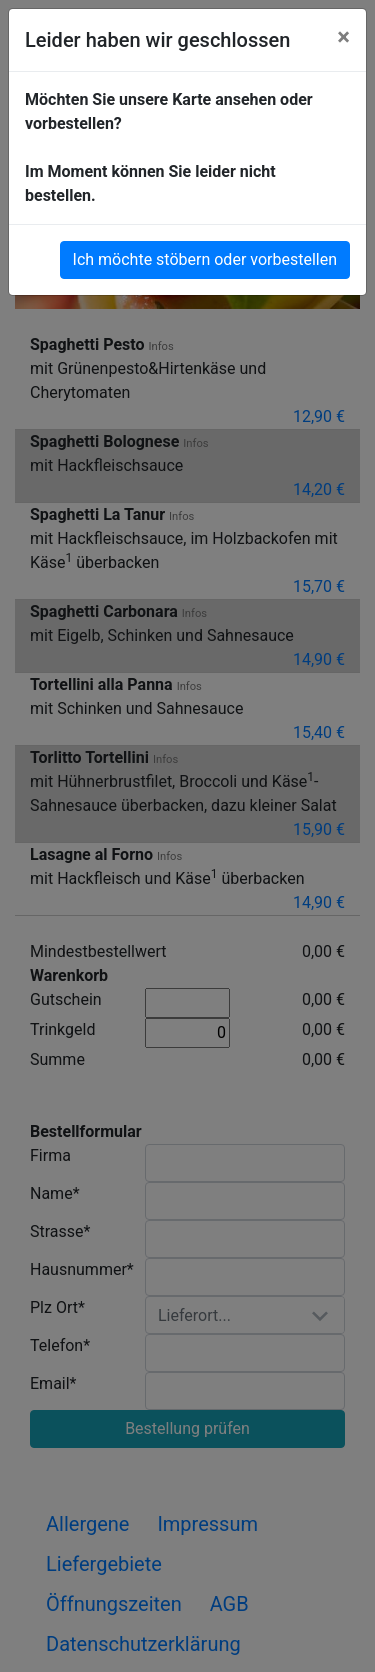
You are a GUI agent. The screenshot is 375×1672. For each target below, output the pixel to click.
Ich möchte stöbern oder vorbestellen (205, 259)
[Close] (343, 37)
